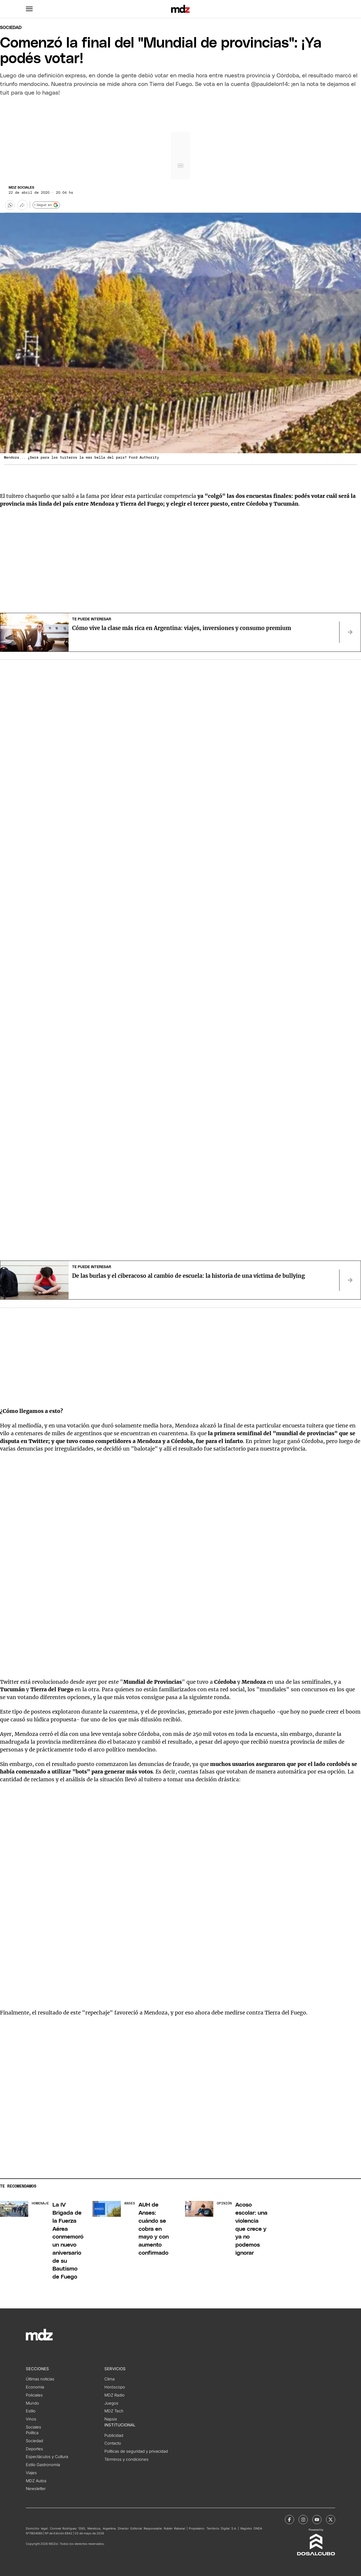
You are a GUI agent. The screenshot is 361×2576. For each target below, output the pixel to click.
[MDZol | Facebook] (289, 2519)
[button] (29, 8)
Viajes (31, 2472)
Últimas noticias (40, 2379)
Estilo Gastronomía (43, 2464)
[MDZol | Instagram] (303, 2519)
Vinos (31, 2419)
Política (32, 2432)
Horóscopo (114, 2387)
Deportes (34, 2449)
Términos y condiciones (126, 2459)
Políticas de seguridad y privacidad (136, 2451)
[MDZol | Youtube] (317, 2519)
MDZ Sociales (21, 187)
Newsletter (36, 2488)
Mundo (32, 2403)
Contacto (112, 2443)
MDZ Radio (114, 2395)
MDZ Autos (36, 2480)
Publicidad (113, 2435)
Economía (35, 2387)
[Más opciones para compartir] (22, 205)
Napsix (110, 2419)
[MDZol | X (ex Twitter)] (330, 2519)
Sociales (33, 2427)
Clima (109, 2379)
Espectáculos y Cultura (47, 2456)
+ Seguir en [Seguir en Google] (46, 205)
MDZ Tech (113, 2411)
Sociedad (11, 28)
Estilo (31, 2411)
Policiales (34, 2395)
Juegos (111, 2403)
